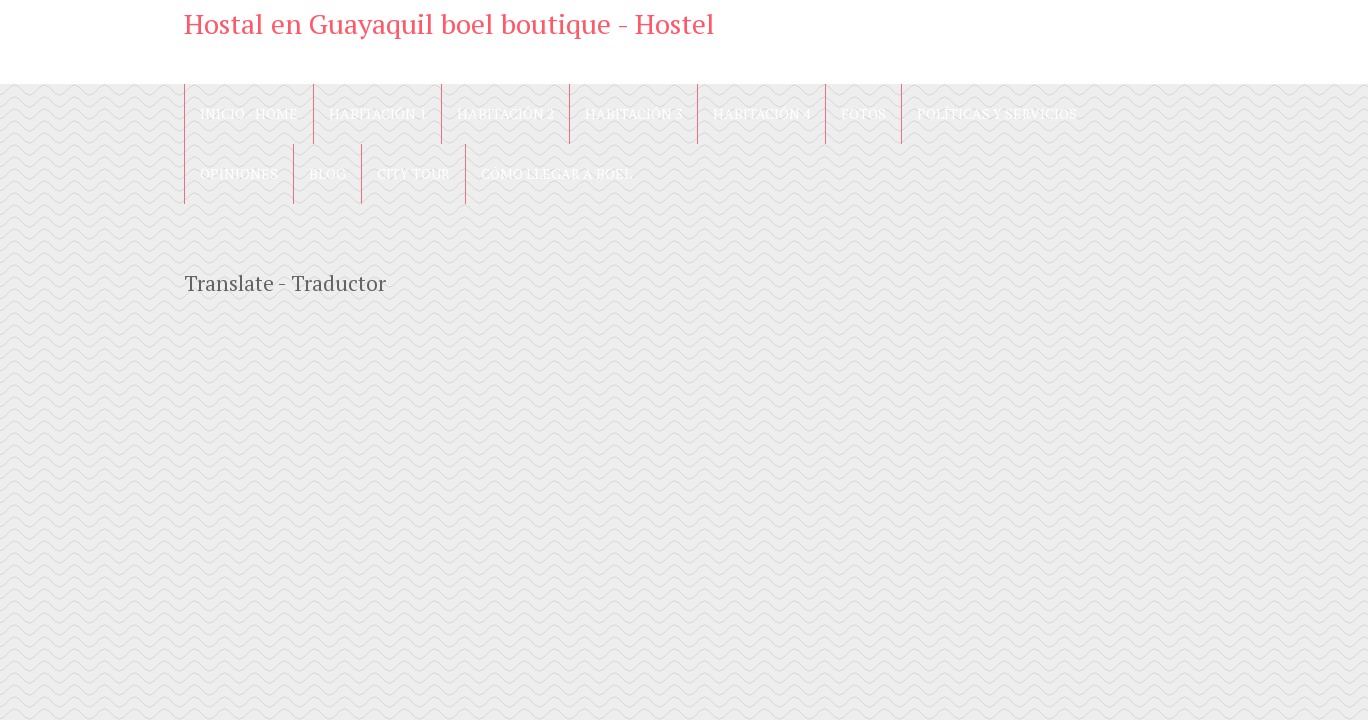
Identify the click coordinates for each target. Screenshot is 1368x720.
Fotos (863, 113)
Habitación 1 (377, 113)
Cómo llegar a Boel (556, 173)
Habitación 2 (505, 113)
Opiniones (239, 173)
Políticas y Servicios (997, 113)
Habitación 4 (761, 113)
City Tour (413, 173)
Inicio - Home (249, 113)
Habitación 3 (633, 113)
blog (327, 173)
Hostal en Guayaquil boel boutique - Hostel (449, 23)
